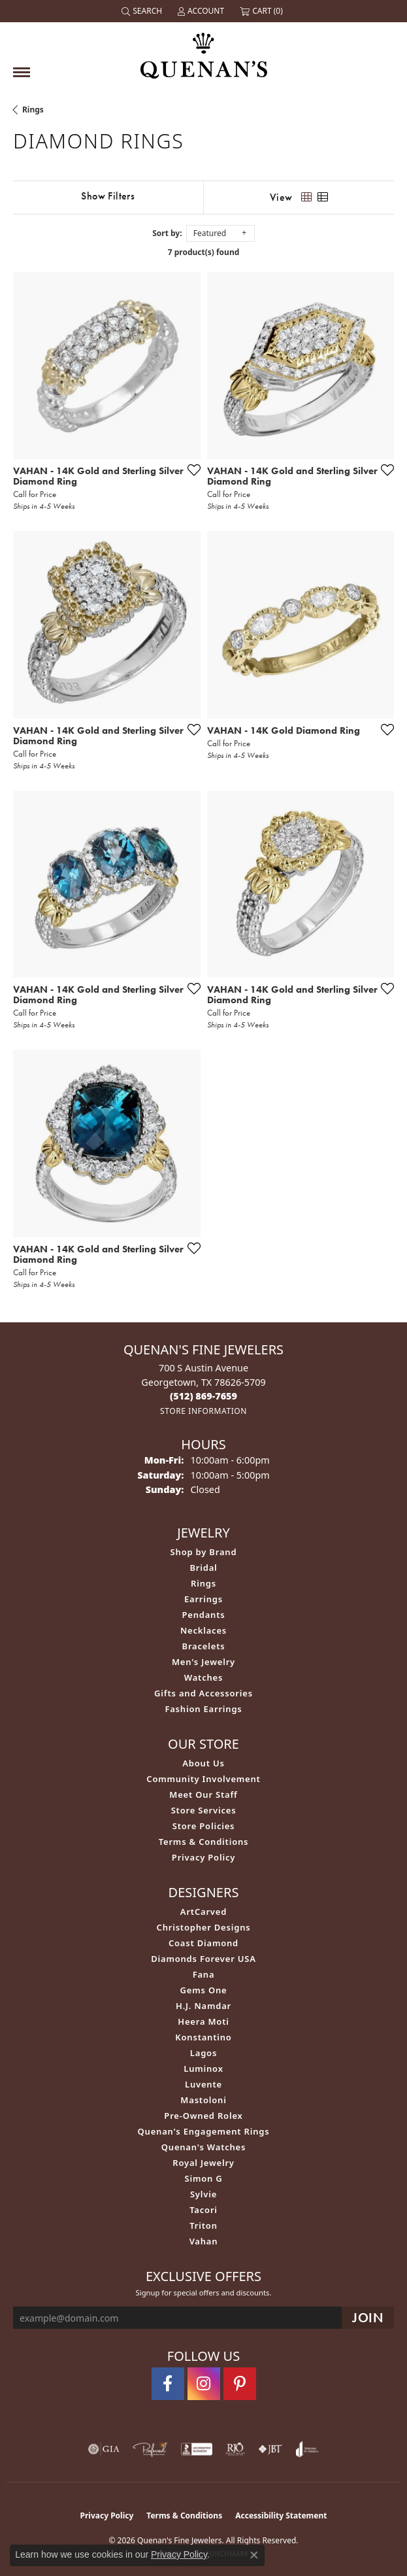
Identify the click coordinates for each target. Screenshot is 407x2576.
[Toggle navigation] (21, 72)
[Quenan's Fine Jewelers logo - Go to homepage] (203, 50)
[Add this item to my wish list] (190, 469)
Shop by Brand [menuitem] (204, 1552)
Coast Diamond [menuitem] (203, 1943)
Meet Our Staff (203, 1794)
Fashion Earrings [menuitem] (203, 1709)
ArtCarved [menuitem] (203, 1911)
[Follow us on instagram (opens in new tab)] (203, 2383)
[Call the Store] (203, 1396)
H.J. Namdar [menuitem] (203, 2006)
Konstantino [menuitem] (203, 2037)
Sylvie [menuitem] (203, 2194)
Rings (33, 109)
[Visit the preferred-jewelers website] (150, 2449)
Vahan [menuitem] (203, 2241)
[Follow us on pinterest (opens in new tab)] (239, 2383)
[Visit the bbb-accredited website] (196, 2449)
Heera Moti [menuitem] (203, 2021)
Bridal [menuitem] (203, 1567)
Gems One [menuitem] (203, 1990)
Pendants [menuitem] (203, 1615)
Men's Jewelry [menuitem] (203, 1662)
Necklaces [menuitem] (203, 1630)
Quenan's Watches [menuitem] (203, 2147)
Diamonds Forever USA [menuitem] (203, 1959)
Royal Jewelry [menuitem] (203, 2163)
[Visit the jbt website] (270, 2449)
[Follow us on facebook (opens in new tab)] (168, 2383)
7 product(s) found (204, 252)
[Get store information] (203, 1411)
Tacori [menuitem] (203, 2210)
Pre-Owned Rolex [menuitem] (203, 2115)
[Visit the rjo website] (235, 2449)
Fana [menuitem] (204, 1974)
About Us (203, 1763)
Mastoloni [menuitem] (203, 2100)
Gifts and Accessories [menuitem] (203, 1693)
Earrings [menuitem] (203, 1599)
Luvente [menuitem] (203, 2084)
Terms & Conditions (204, 1841)
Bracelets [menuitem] (203, 1646)
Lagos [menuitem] (203, 2053)
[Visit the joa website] (307, 2449)
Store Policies (203, 1826)
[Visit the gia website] (104, 2449)
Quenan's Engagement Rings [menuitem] (204, 2131)
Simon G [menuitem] (203, 2178)
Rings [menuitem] (203, 1583)
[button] (143, 11)
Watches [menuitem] (203, 1677)
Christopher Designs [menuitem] (204, 1927)
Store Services (203, 1810)
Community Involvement (203, 1779)
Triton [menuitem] (203, 2225)
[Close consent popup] (254, 2555)
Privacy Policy (203, 1857)
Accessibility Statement (281, 2515)
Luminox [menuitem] (203, 2068)
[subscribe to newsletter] (368, 2318)
